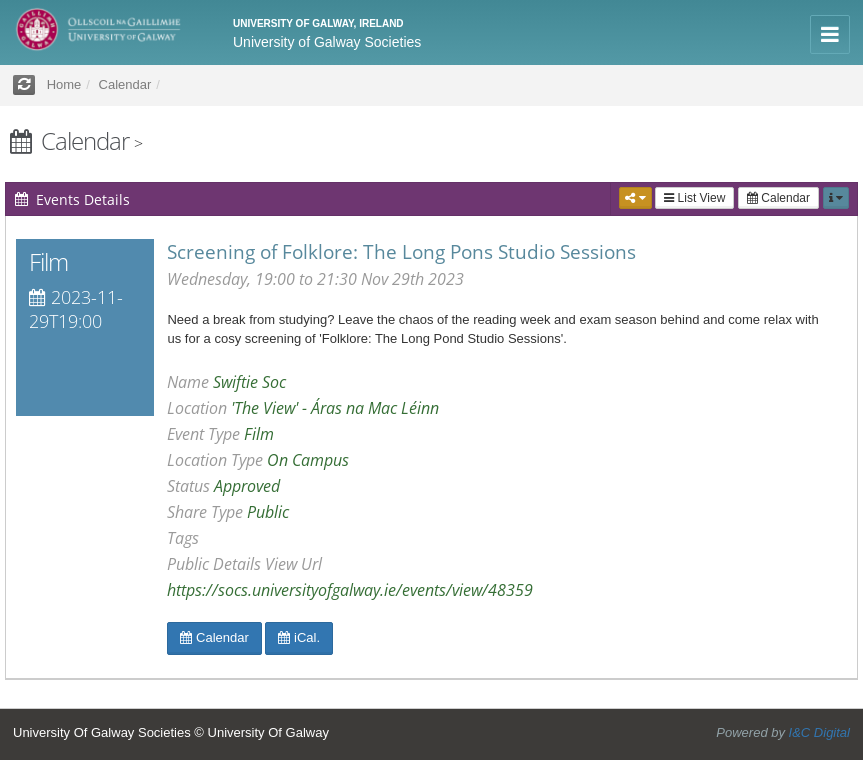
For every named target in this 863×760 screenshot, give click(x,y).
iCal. (299, 637)
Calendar (778, 198)
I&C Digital (819, 732)
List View (694, 198)
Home (64, 84)
